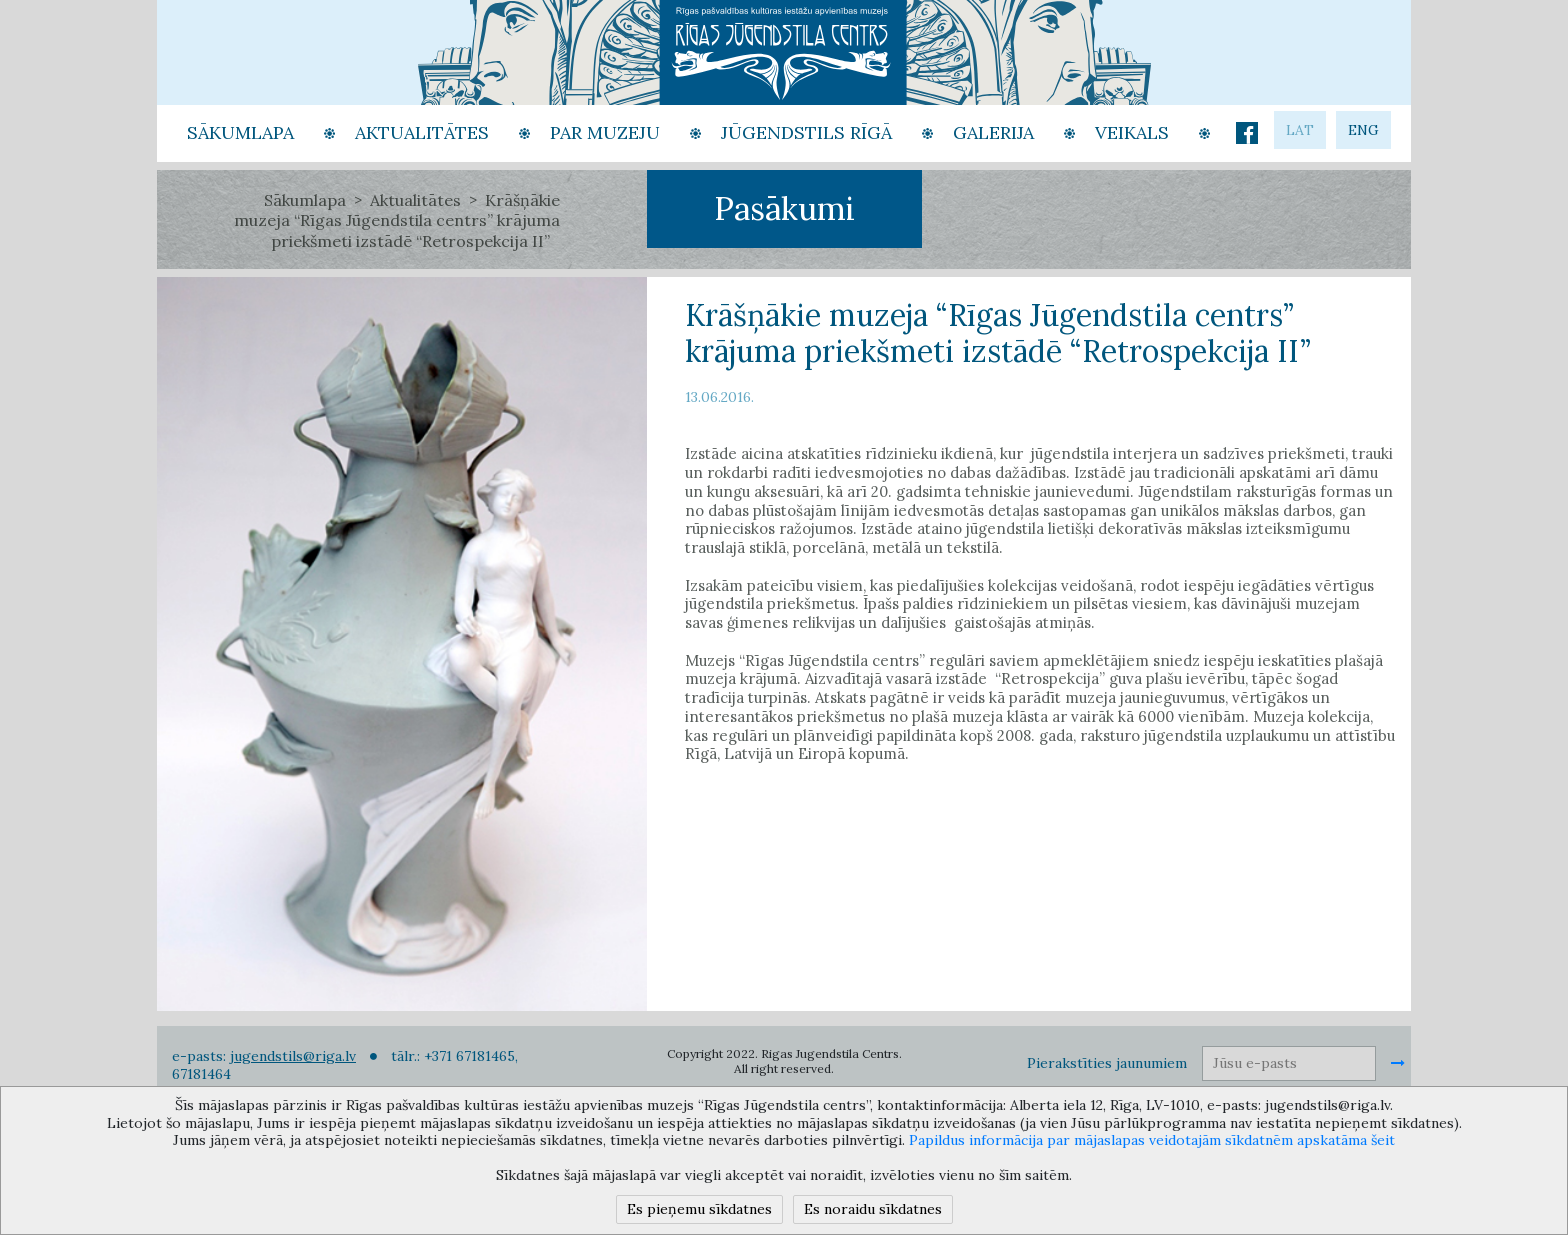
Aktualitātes (415, 200)
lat (1300, 130)
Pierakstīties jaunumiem (1107, 1063)
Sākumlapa (305, 200)
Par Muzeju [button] (605, 132)
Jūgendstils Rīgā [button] (806, 132)
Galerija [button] (993, 132)
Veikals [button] (1132, 132)
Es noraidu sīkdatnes (873, 1209)
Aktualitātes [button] (422, 132)
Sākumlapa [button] (240, 132)
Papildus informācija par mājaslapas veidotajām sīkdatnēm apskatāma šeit (1152, 1140)
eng (1363, 130)
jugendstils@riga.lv (293, 1056)
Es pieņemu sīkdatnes (699, 1209)
